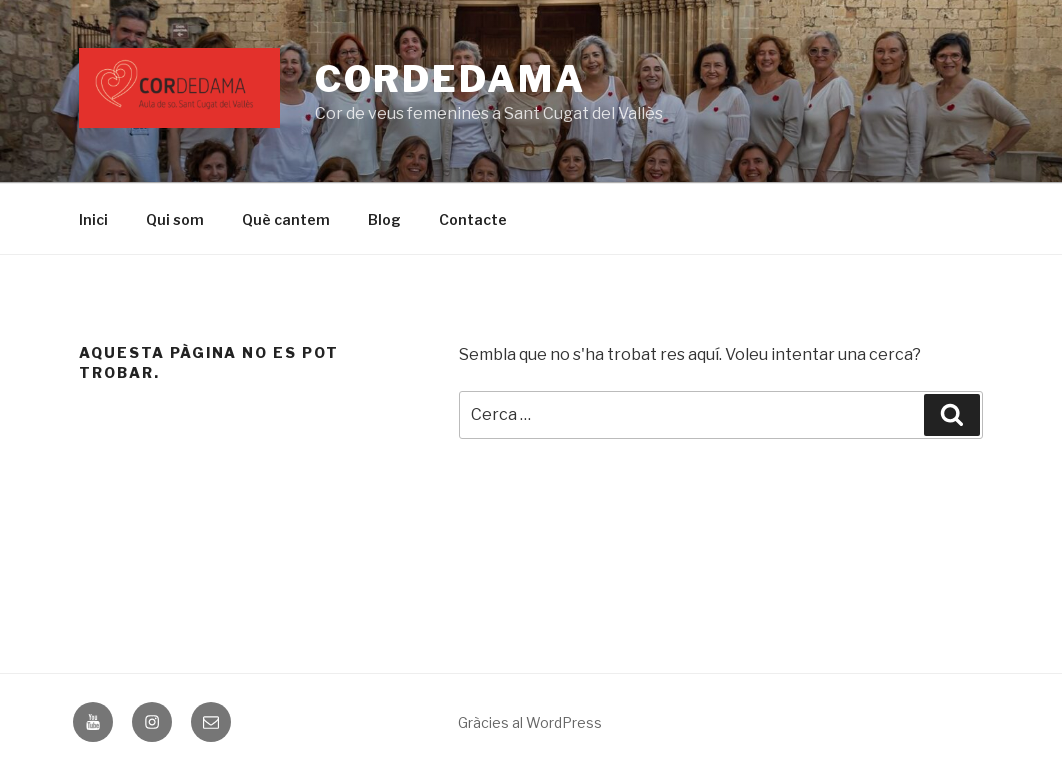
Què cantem (286, 219)
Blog (384, 219)
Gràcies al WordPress (530, 722)
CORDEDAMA (450, 79)
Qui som (175, 219)
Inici (93, 219)
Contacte (473, 219)
